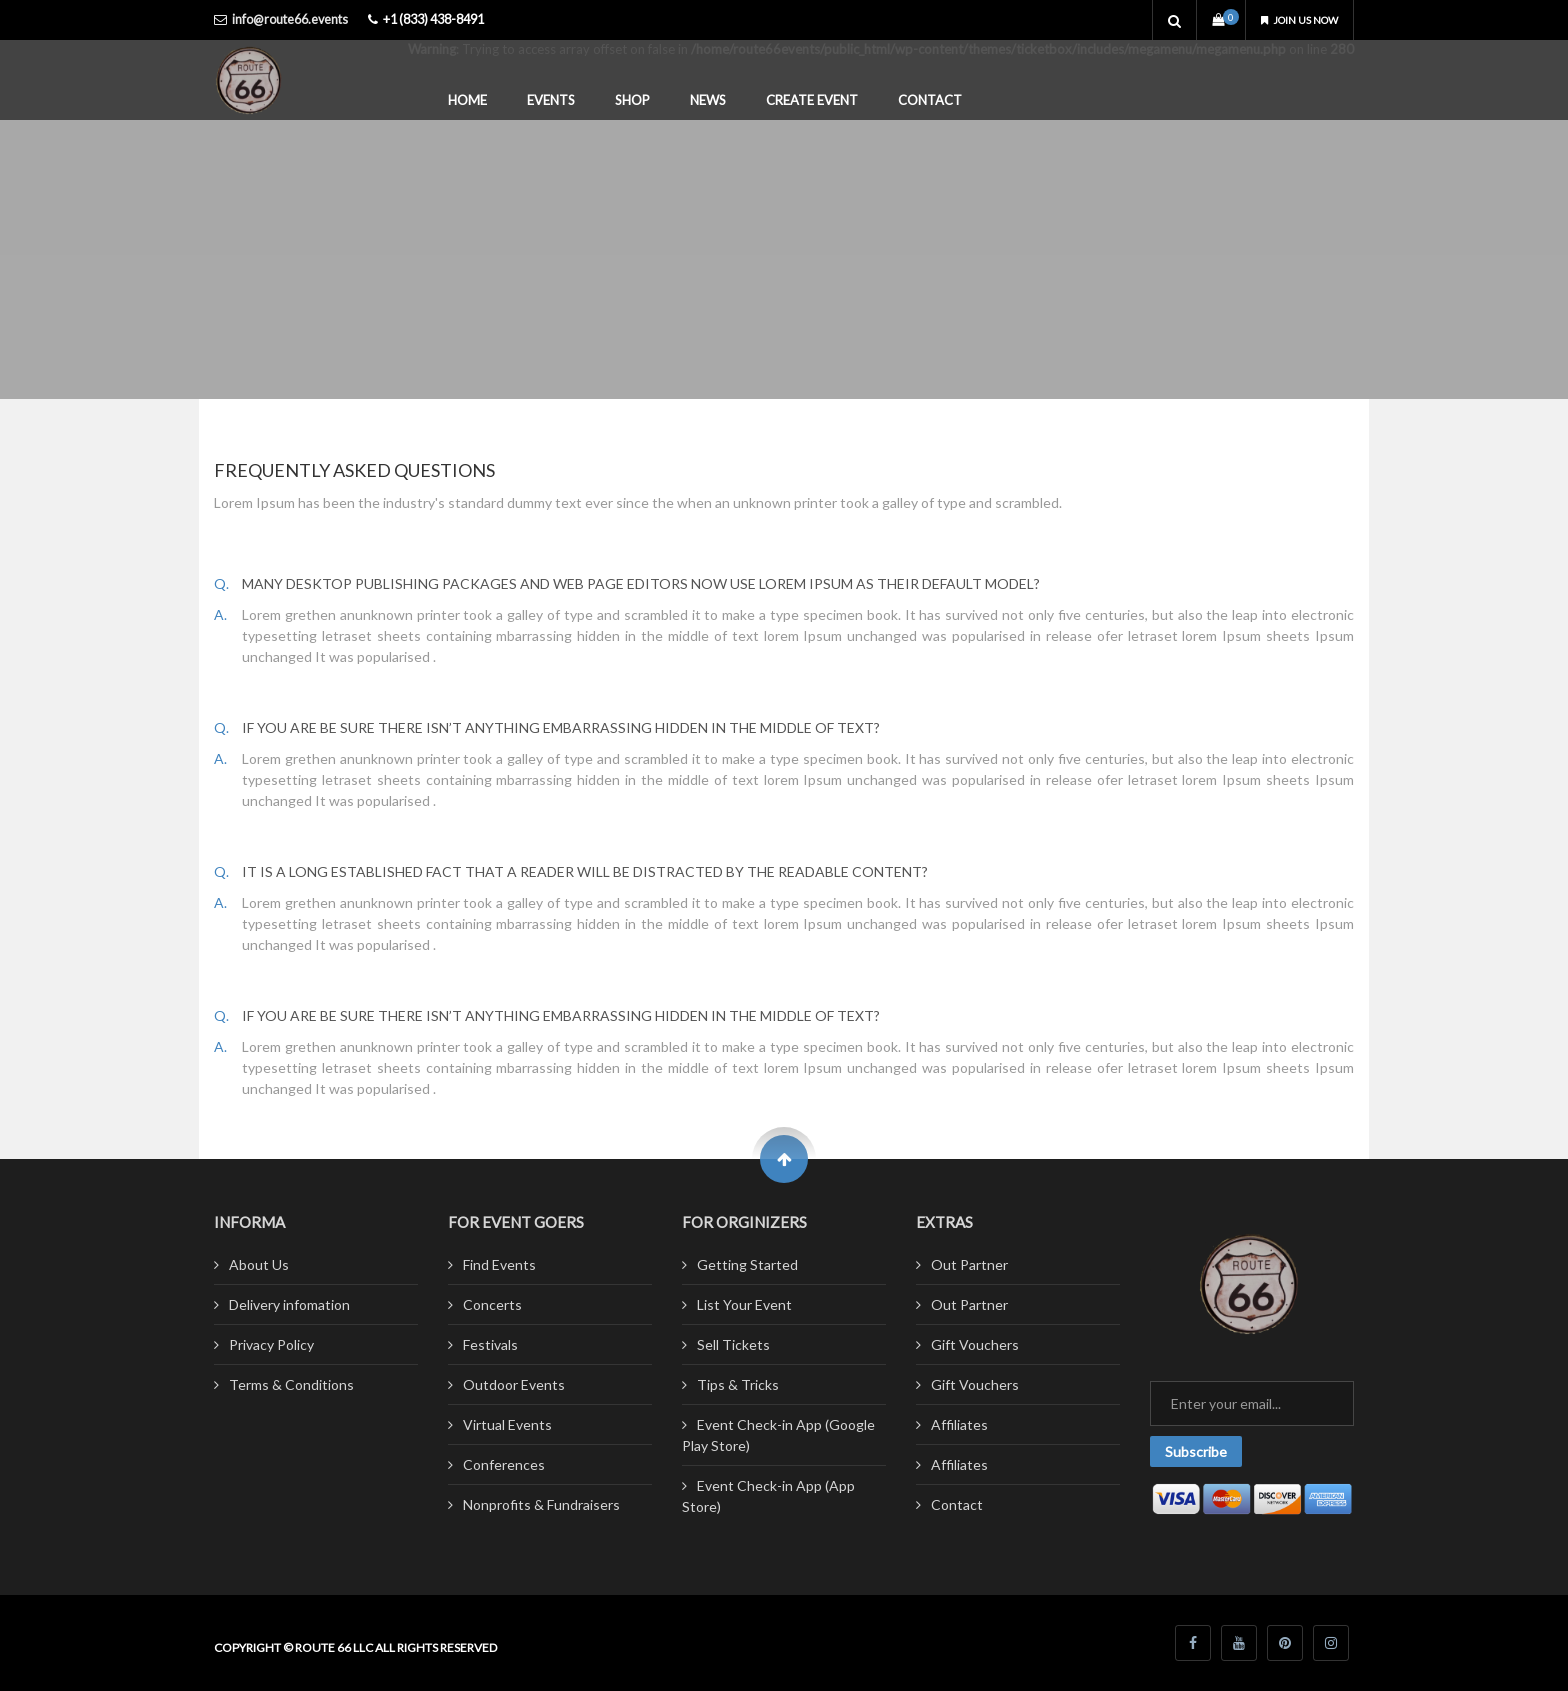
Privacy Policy (271, 1344)
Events (551, 100)
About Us (259, 1264)
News (708, 100)
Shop (632, 100)
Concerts (492, 1304)
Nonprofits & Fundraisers (541, 1504)
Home (467, 100)
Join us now (1291, 19)
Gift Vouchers (975, 1344)
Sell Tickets (733, 1344)
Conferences (504, 1464)
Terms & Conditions (291, 1384)
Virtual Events (507, 1424)
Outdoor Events (514, 1384)
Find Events (499, 1264)
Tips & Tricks (738, 1384)
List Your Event (744, 1304)
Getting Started (747, 1264)
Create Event (812, 100)
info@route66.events (290, 19)
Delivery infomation (289, 1304)
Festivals (490, 1344)
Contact (930, 100)
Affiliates (959, 1424)
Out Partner (969, 1264)
